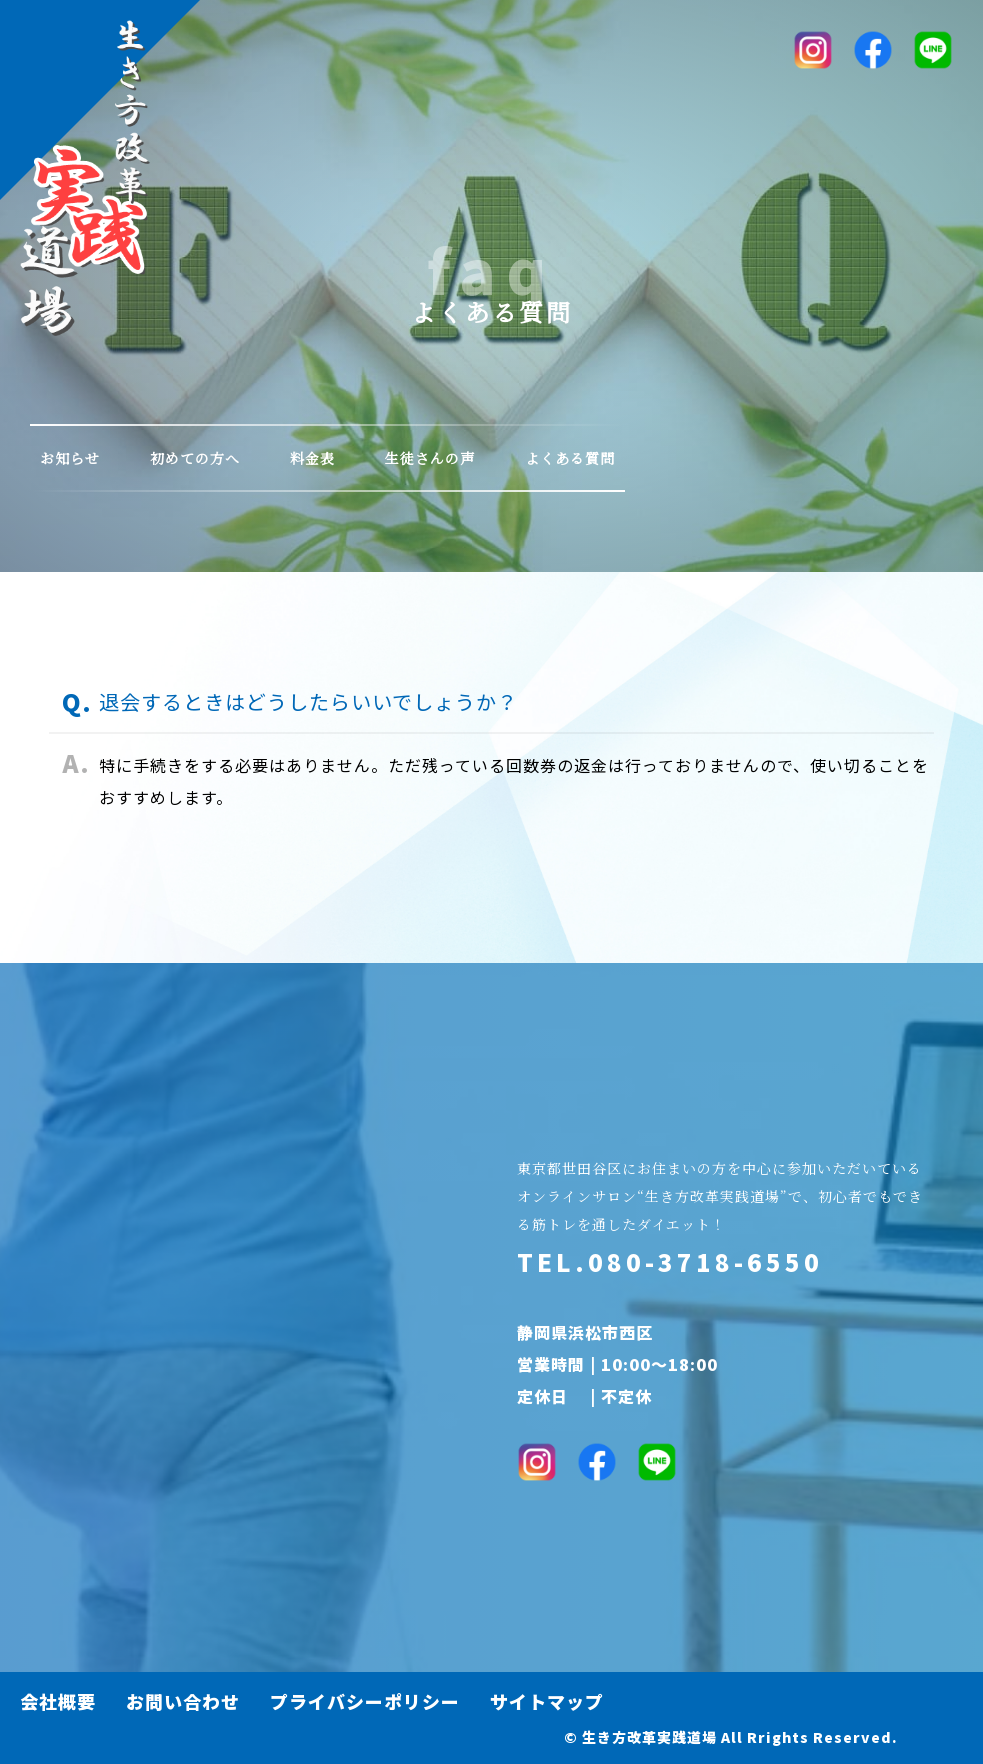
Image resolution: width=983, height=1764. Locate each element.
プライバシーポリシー (365, 1701)
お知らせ (70, 458)
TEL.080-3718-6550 (670, 1261)
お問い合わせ (183, 1701)
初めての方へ (195, 458)
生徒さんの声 (430, 458)
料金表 (312, 458)
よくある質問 (570, 458)
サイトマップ (547, 1701)
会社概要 (58, 1701)
